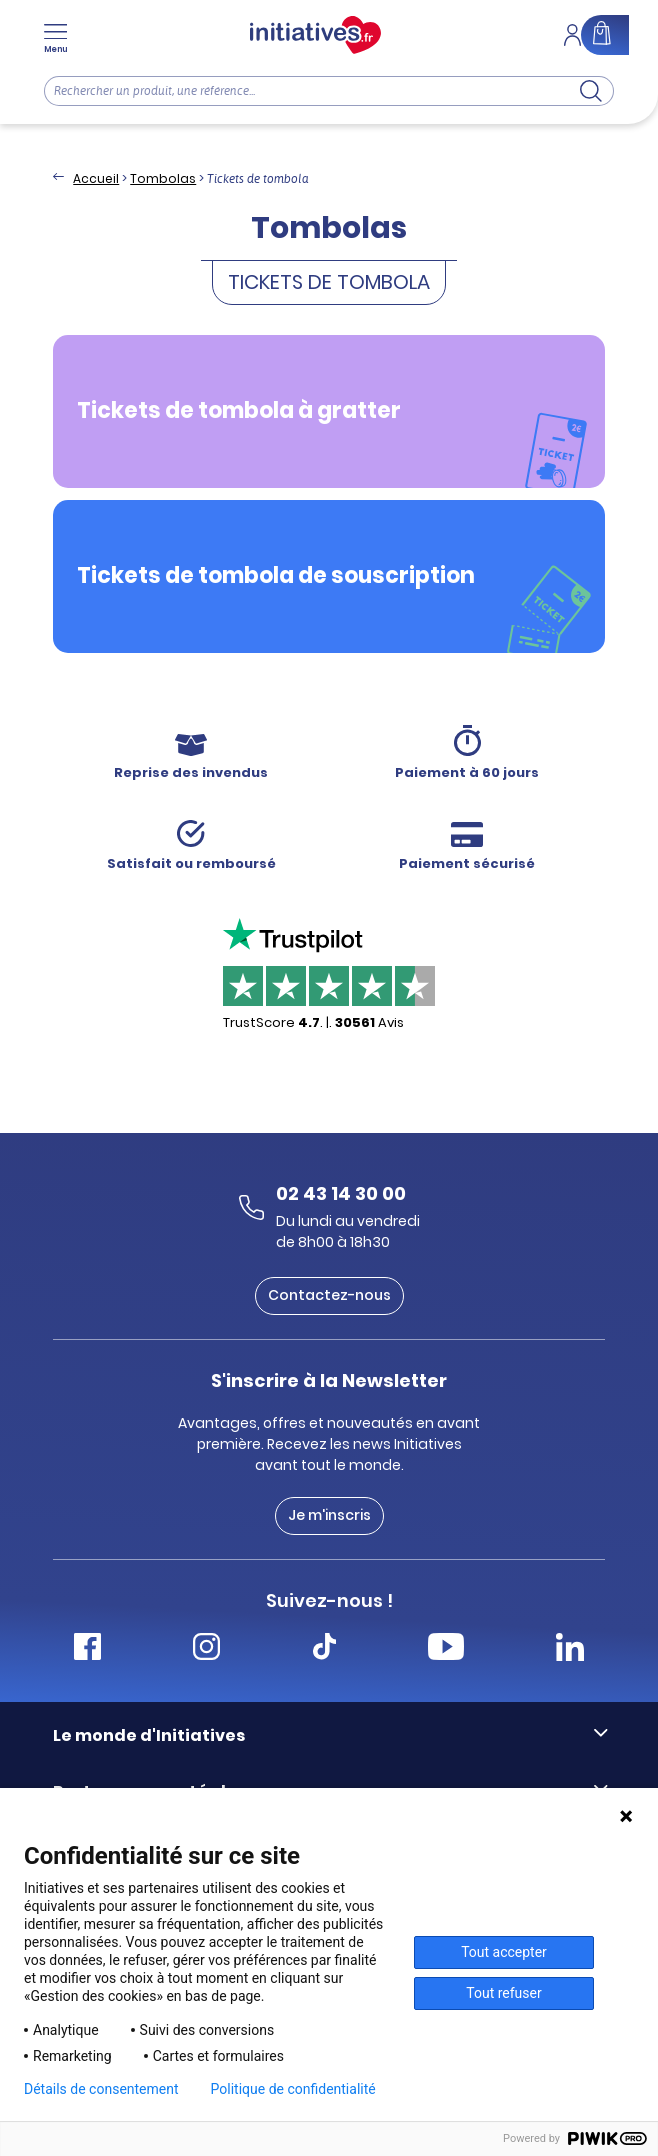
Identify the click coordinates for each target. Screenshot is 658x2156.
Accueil (96, 178)
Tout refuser (503, 1993)
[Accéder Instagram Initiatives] (206, 1649)
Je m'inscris (329, 1515)
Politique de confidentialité (293, 2089)
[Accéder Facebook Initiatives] (87, 1649)
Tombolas (163, 178)
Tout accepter (504, 1952)
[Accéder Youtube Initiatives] (446, 1649)
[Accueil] (315, 35)
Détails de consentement (101, 2089)
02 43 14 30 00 (341, 1193)
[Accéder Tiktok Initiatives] (324, 1649)
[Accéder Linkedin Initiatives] (570, 1649)
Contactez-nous (329, 1295)
